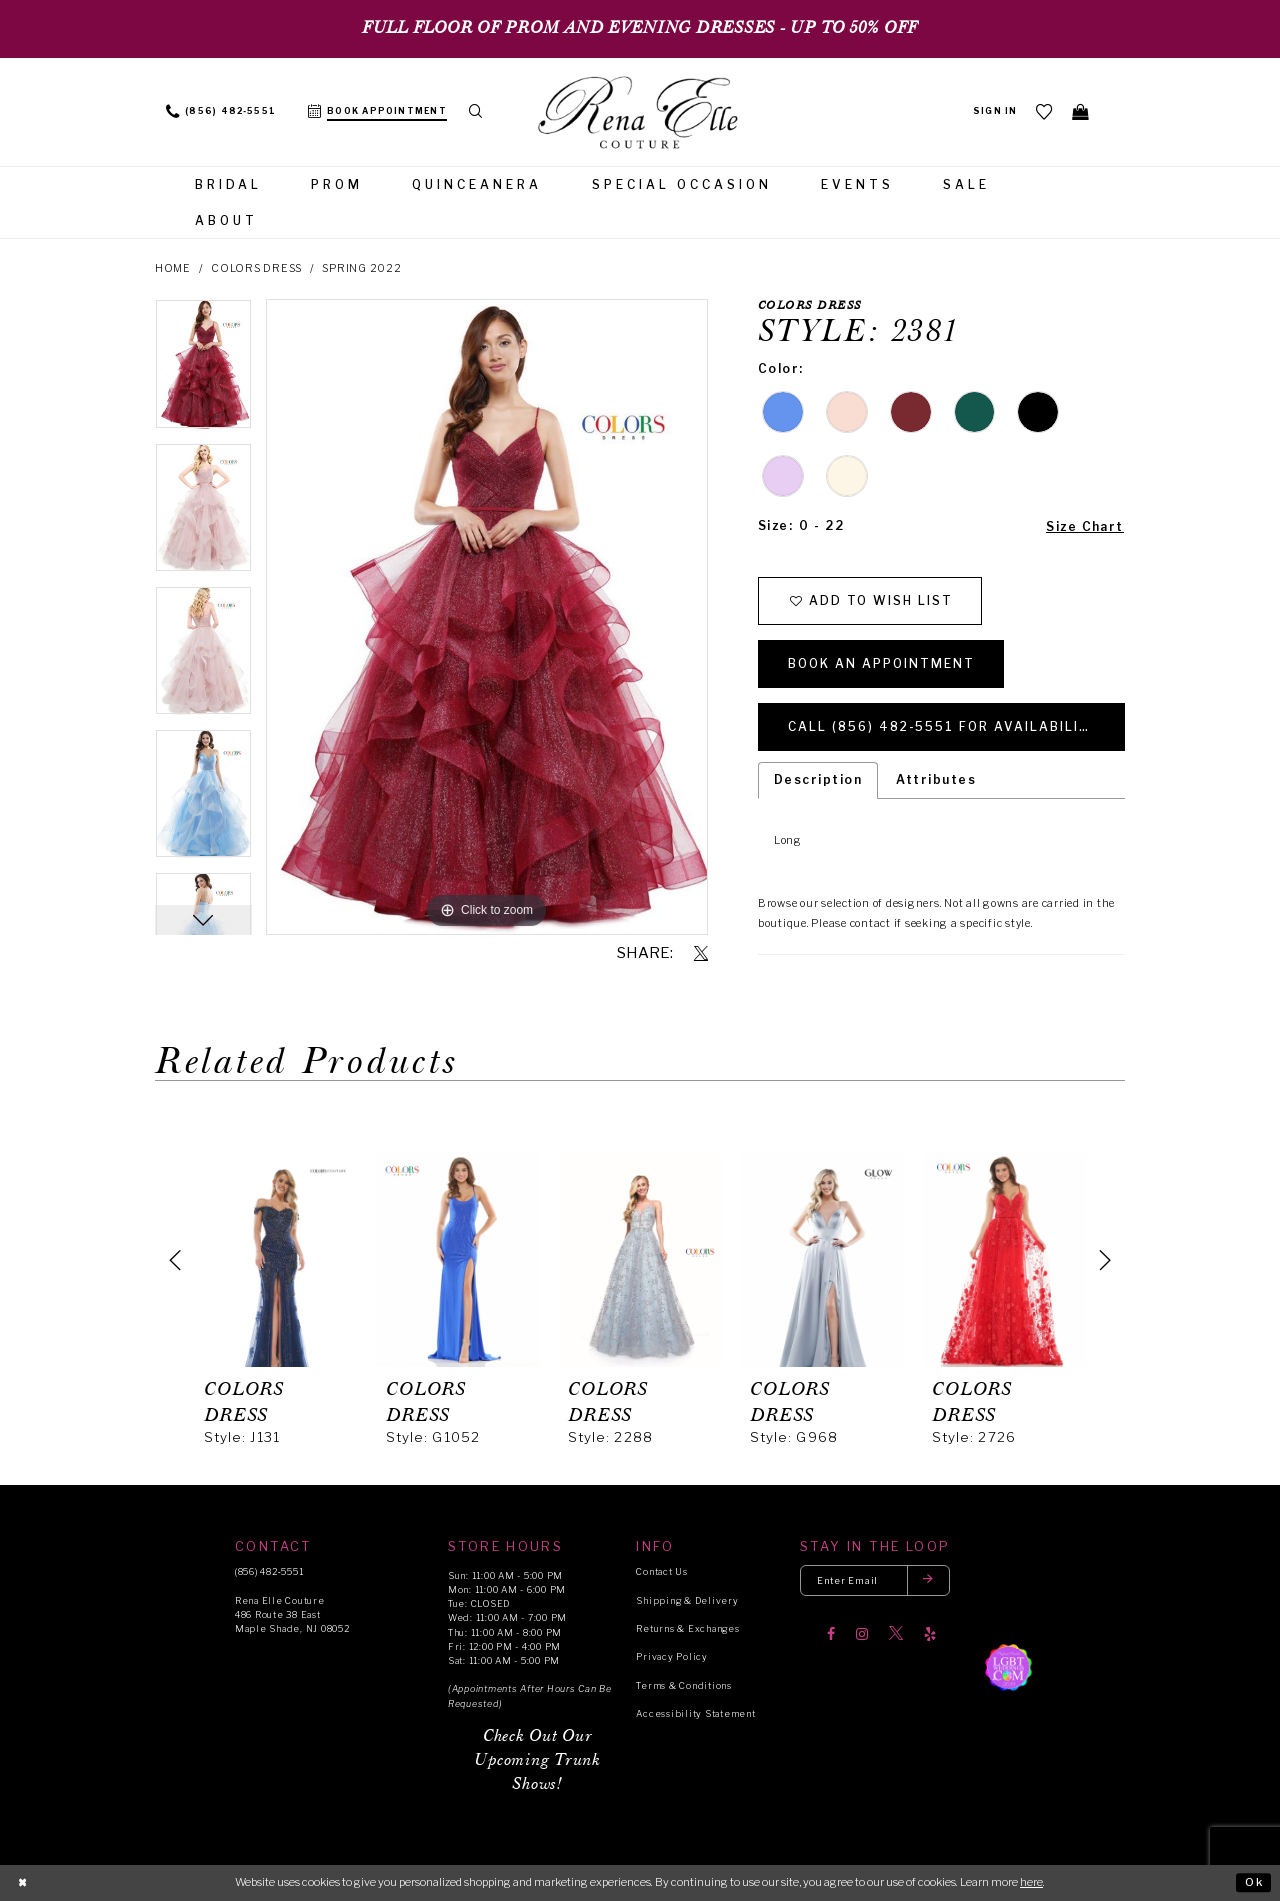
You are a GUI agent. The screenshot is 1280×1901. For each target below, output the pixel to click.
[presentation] (276, 1260)
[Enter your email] (875, 1581)
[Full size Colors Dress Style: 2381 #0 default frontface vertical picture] (487, 617)
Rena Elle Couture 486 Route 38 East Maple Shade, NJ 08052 (292, 1614)
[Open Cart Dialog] (1081, 111)
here (1031, 1882)
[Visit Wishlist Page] (1045, 111)
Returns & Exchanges (687, 1628)
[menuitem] (221, 112)
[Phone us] (221, 112)
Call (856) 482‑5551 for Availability (945, 726)
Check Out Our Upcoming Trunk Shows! (537, 1760)
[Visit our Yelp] (930, 1634)
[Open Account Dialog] (995, 112)
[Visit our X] (896, 1634)
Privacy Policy (671, 1657)
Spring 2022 (361, 268)
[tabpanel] (203, 370)
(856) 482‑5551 (269, 1572)
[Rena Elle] (640, 114)
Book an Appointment (882, 663)
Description (818, 780)
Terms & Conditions (683, 1685)
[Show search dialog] (476, 112)
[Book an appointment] (377, 112)
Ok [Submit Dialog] (1254, 1882)
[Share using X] (701, 954)
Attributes (936, 780)
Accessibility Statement (695, 1713)
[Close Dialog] (22, 1883)
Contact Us (661, 1572)
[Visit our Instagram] (862, 1634)
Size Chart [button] (1085, 526)
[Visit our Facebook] (831, 1634)
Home (173, 268)
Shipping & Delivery (687, 1600)
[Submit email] (929, 1581)
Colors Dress (256, 268)
